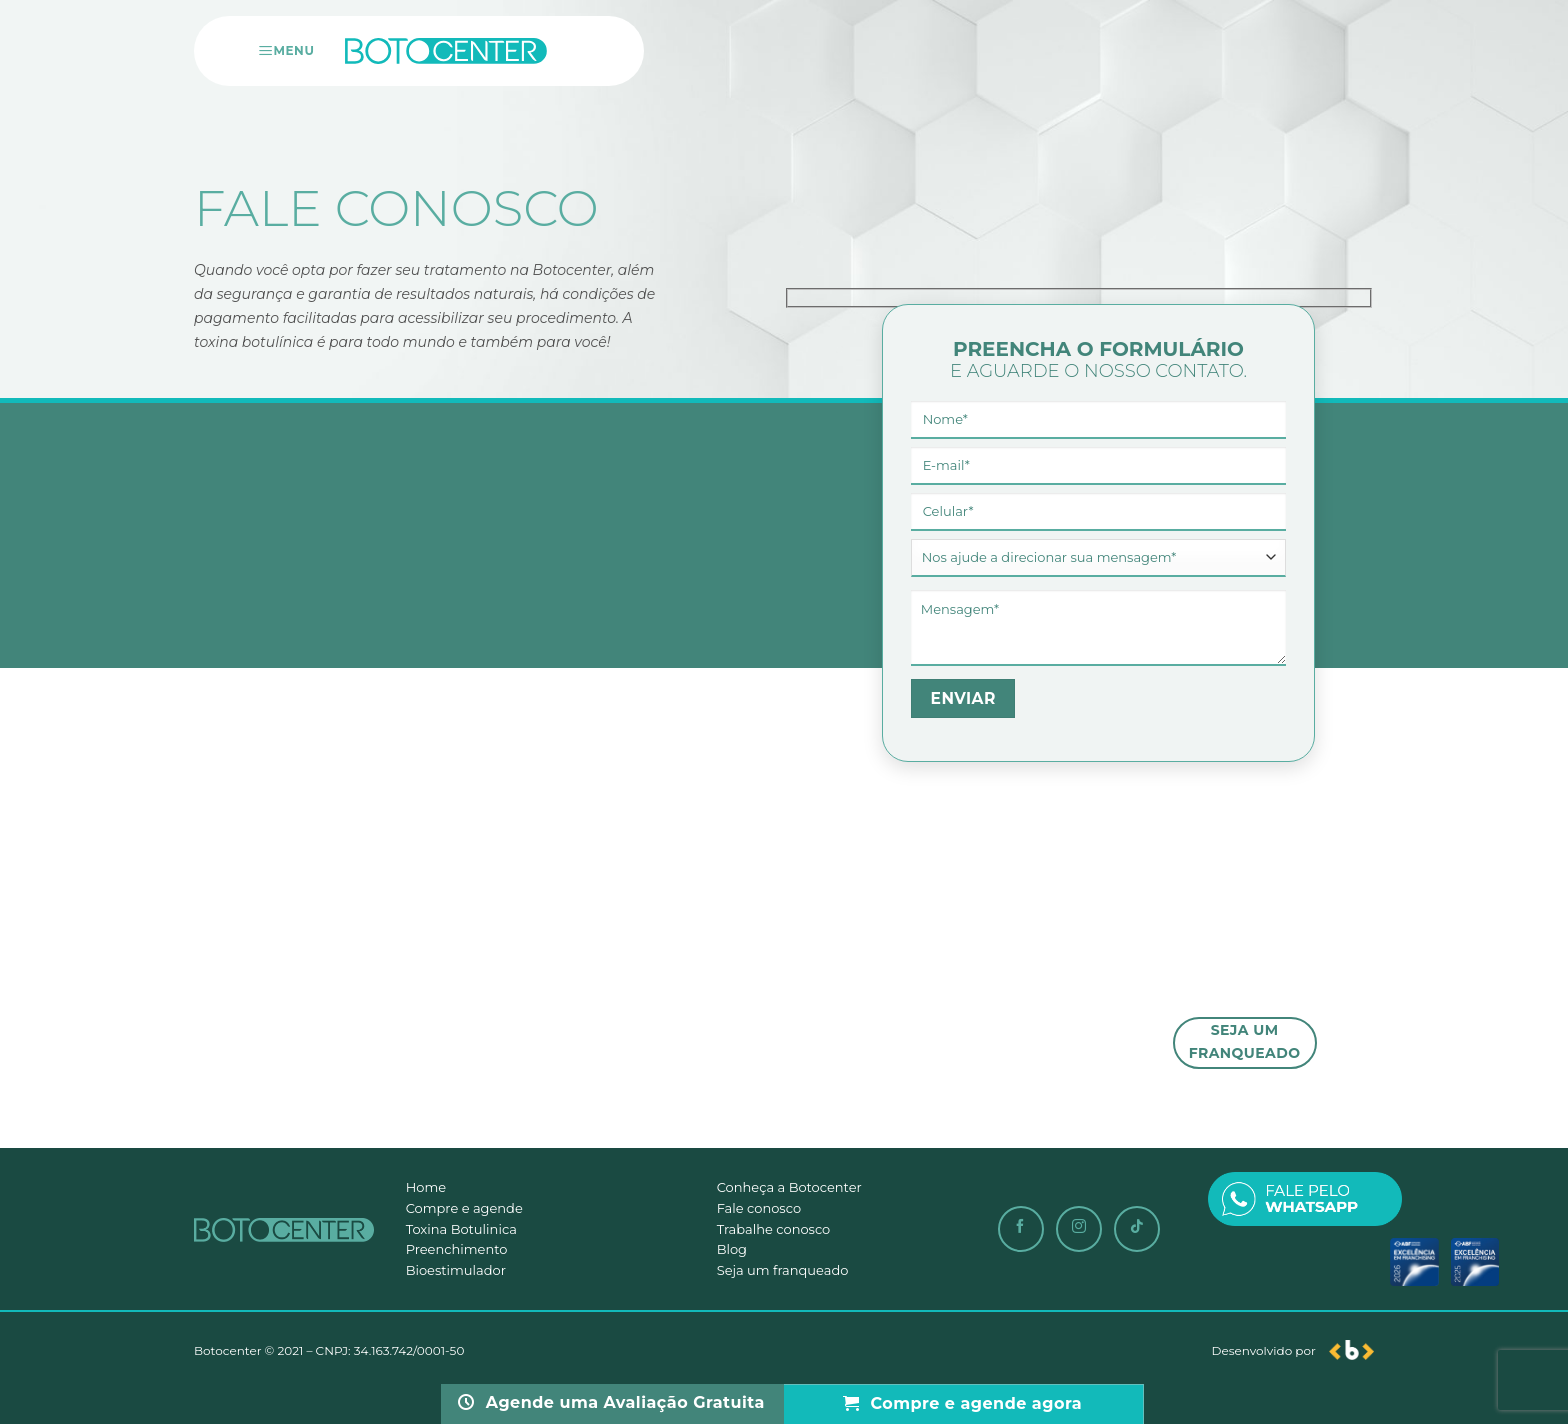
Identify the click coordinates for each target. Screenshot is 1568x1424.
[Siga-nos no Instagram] (1079, 1229)
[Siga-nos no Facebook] (1021, 1229)
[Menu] (288, 51)
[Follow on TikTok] (1137, 1229)
